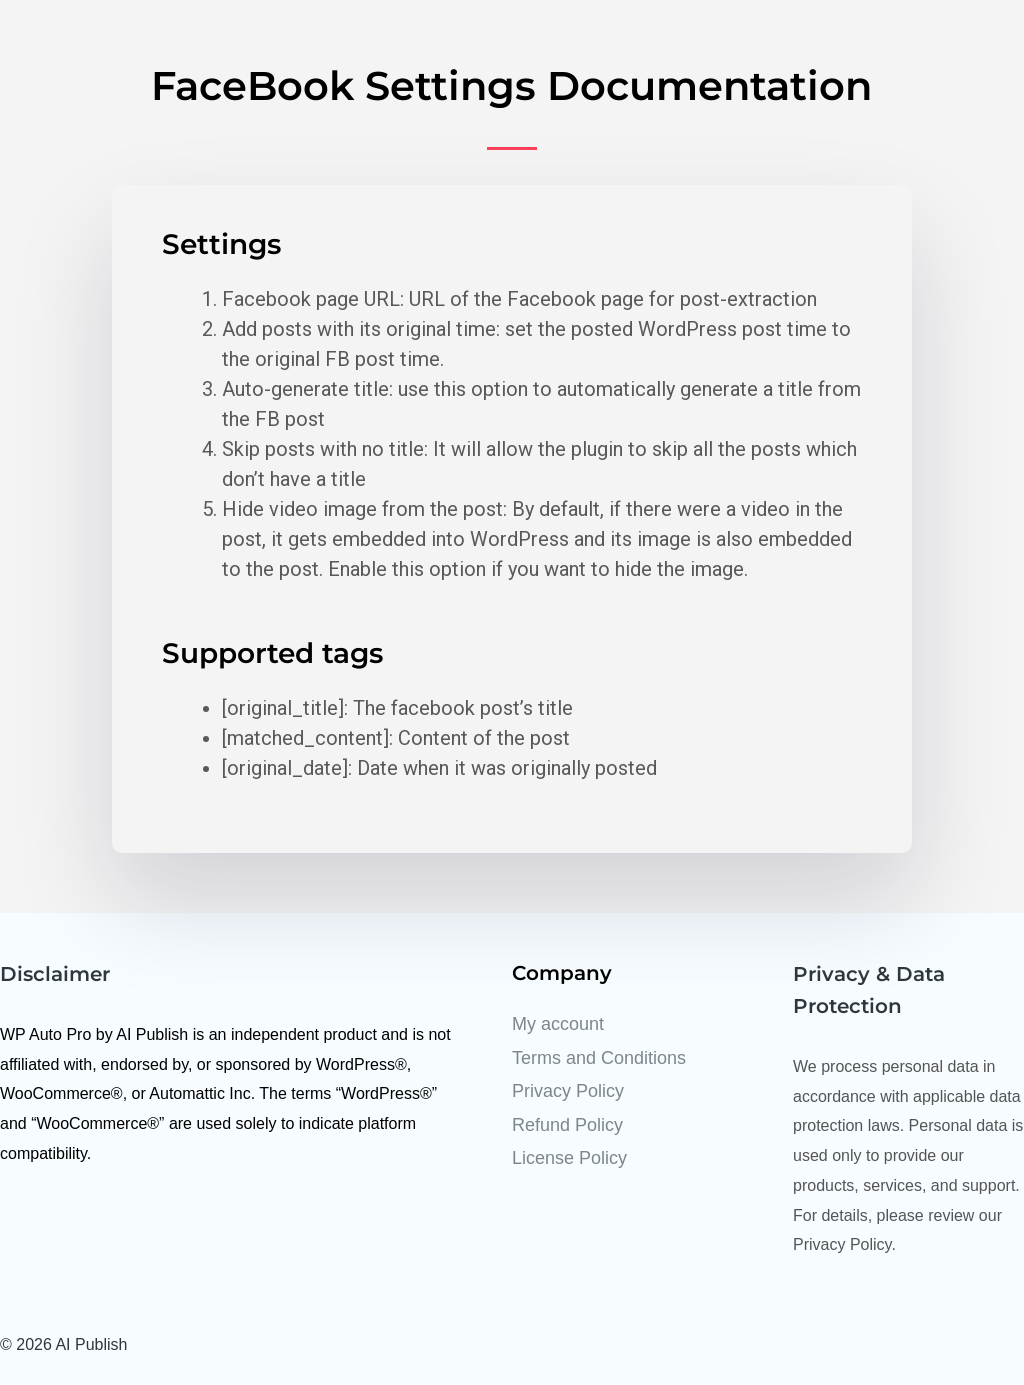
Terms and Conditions (599, 1058)
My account (558, 1024)
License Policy (569, 1158)
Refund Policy (567, 1125)
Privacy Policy (568, 1091)
